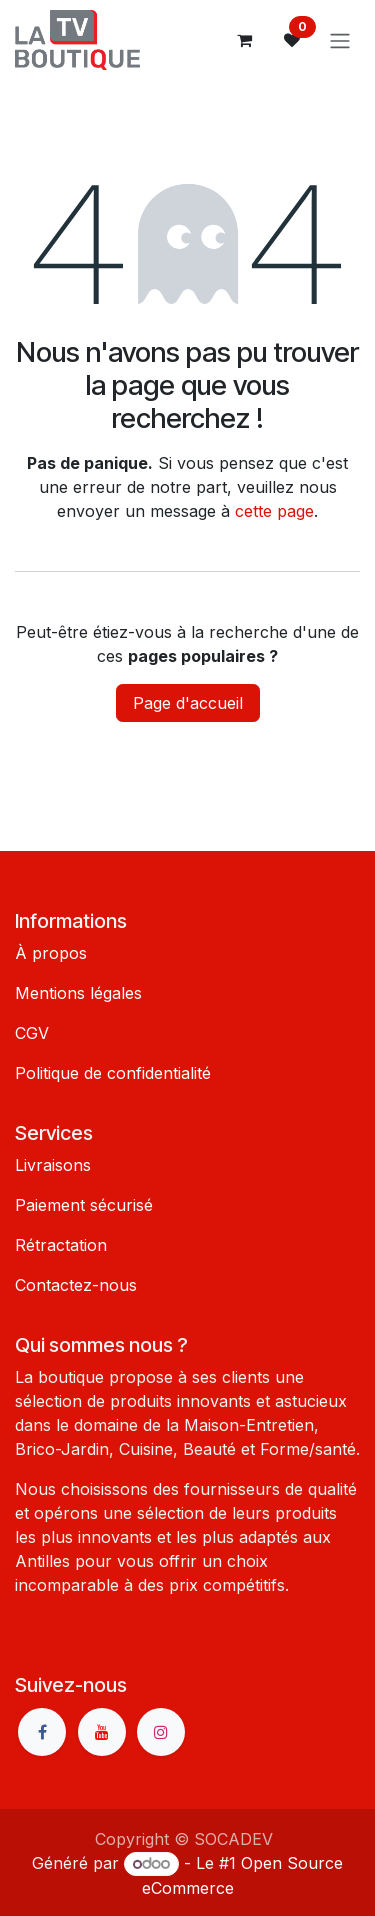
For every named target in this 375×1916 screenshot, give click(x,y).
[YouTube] (102, 1732)
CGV (32, 1033)
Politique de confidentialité (113, 1073)
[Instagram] (161, 1732)
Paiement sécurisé (84, 1205)
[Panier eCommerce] (244, 40)
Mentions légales (78, 993)
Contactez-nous (76, 1285)
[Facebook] (42, 1732)
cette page (274, 511)
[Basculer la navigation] (340, 40)
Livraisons (53, 1165)
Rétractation (61, 1245)
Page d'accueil (188, 703)
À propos (51, 953)
